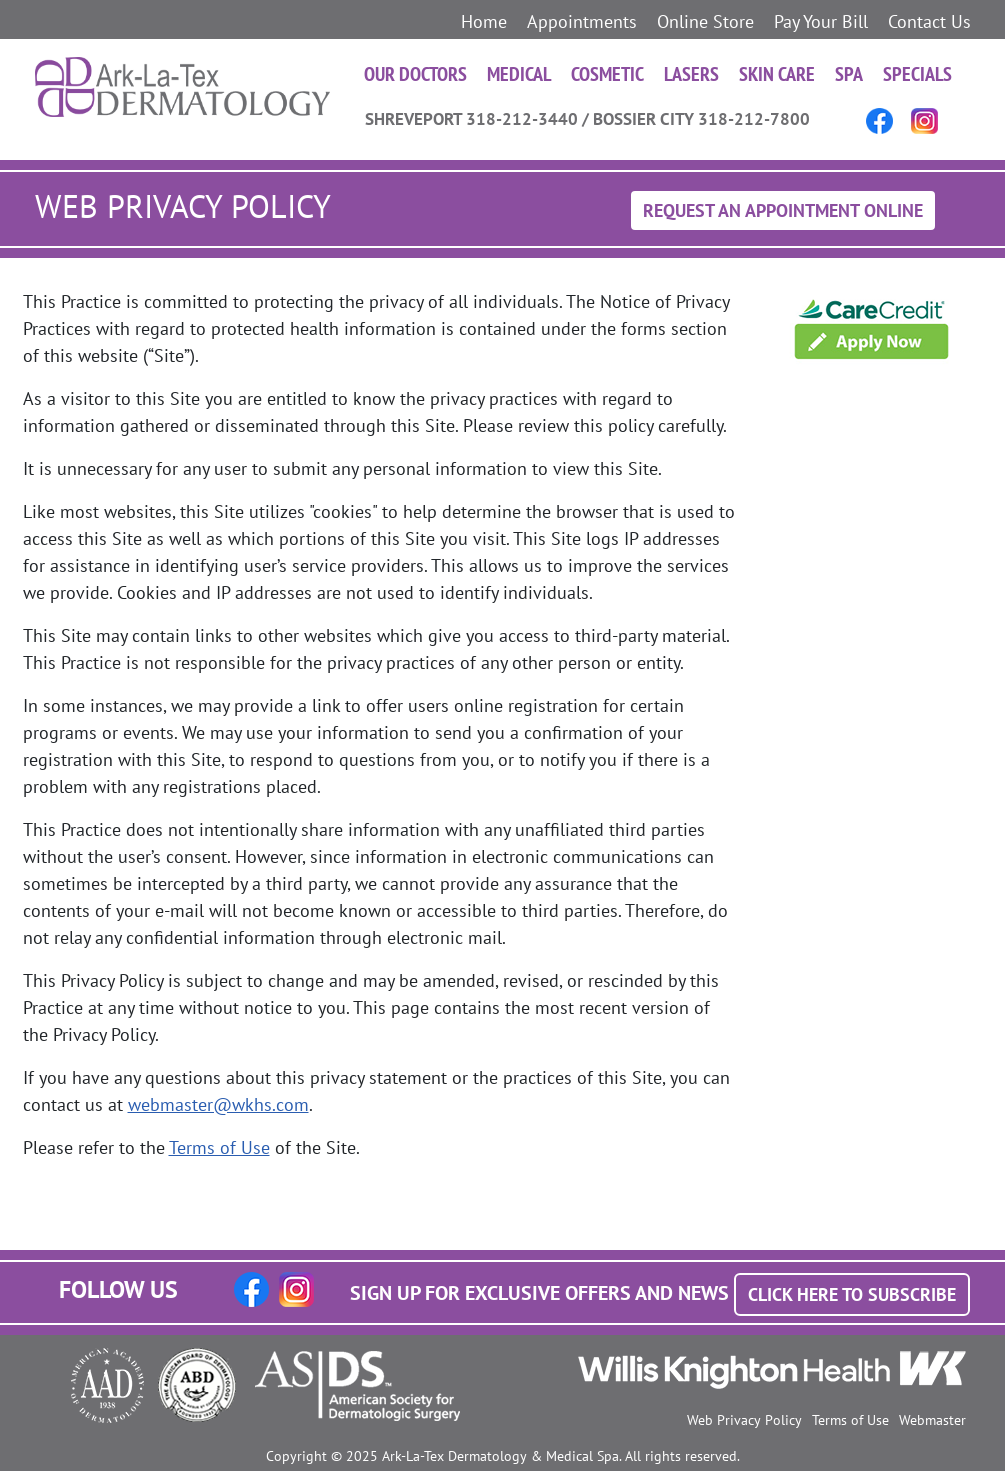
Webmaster (932, 1420)
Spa (849, 74)
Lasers (691, 74)
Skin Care (777, 74)
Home (484, 21)
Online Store (705, 21)
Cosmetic (607, 74)
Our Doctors (415, 74)
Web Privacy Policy (744, 1420)
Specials (917, 74)
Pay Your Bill (821, 21)
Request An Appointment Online (783, 210)
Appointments (582, 21)
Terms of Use (219, 1147)
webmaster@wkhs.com (218, 1104)
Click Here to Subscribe (852, 1294)
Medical (519, 74)
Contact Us (929, 21)
